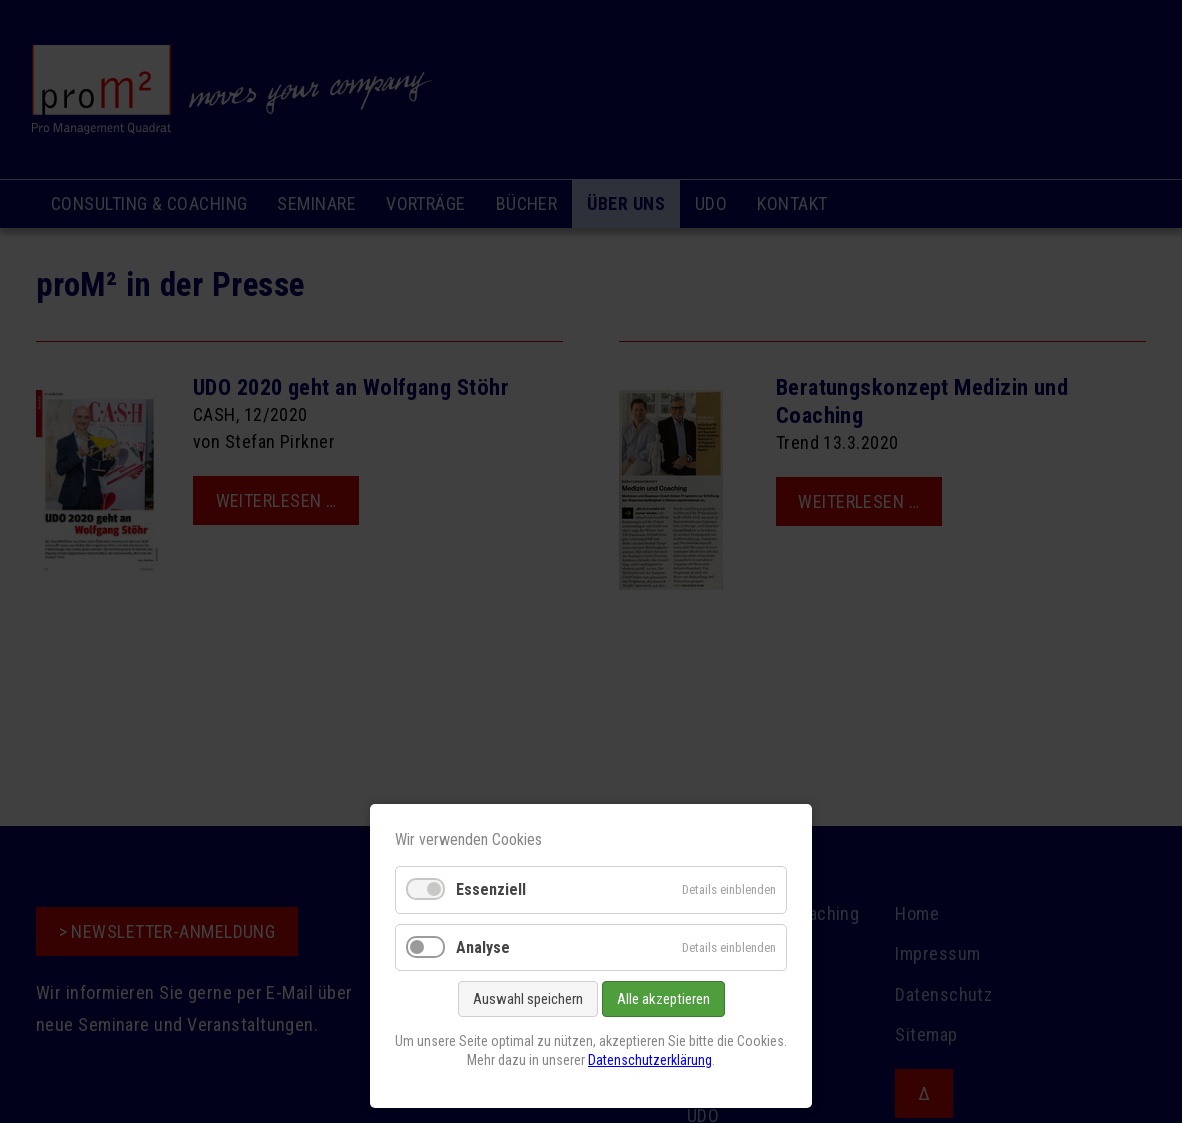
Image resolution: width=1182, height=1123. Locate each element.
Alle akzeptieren (663, 999)
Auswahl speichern (528, 999)
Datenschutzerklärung (650, 1060)
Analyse (483, 947)
